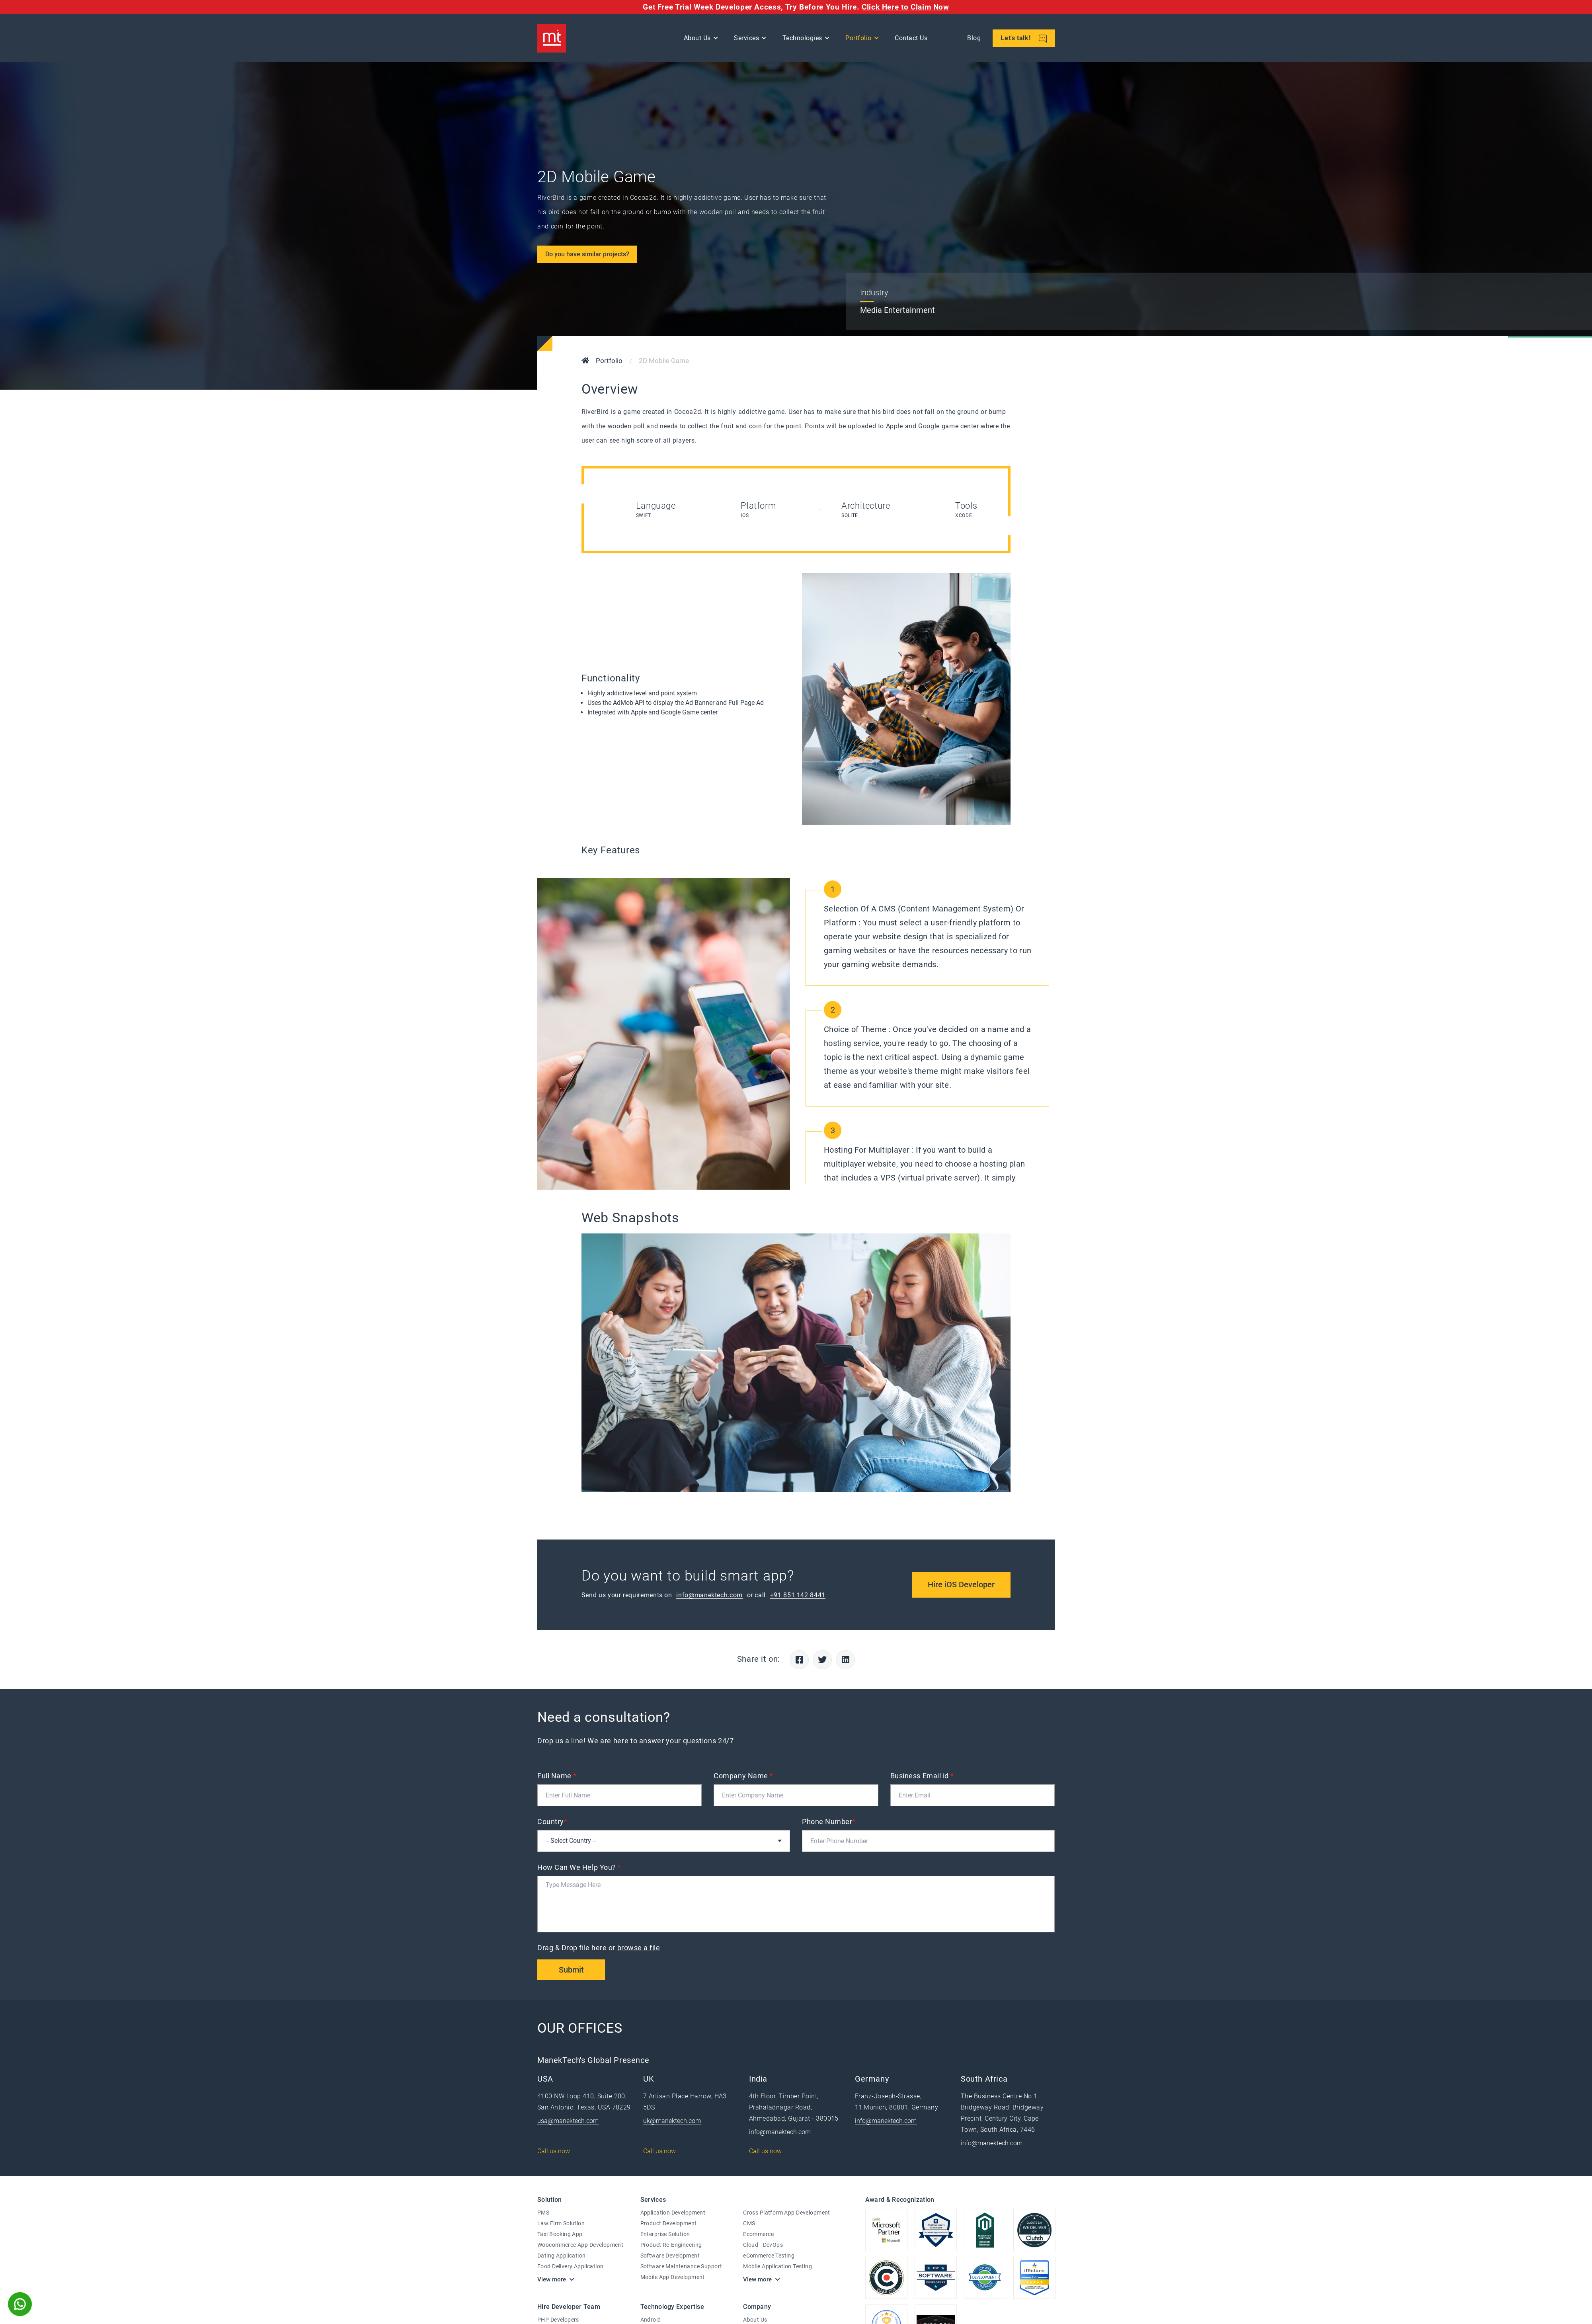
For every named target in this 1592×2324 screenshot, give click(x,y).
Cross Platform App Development (786, 2212)
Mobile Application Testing (777, 2266)
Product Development (668, 2223)
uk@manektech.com (672, 2121)
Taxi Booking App (560, 2234)
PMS (543, 2212)
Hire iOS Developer (961, 1584)
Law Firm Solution (561, 2223)
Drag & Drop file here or (599, 1947)
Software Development (670, 2255)
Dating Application (561, 2255)
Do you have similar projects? (587, 254)
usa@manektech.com (568, 2121)
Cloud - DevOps (763, 2245)
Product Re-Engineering (671, 2245)
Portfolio (858, 38)
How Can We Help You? (579, 1867)
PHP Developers (558, 2319)
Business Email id (922, 1776)
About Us (697, 38)
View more (551, 2279)
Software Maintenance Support (681, 2266)
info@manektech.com (709, 1595)
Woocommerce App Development (580, 2245)
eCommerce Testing (768, 2255)
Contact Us (911, 38)
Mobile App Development (672, 2277)
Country (552, 1821)
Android (650, 2319)
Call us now (553, 2151)
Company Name (743, 1776)
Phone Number (829, 1821)
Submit (571, 1970)
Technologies (802, 38)
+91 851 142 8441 (797, 1595)
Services (746, 38)
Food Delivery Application (570, 2266)
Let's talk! (1024, 38)
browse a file (638, 1947)
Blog (974, 38)
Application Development (673, 2212)
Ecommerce (758, 2234)
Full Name (557, 1776)
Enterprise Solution (665, 2234)
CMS (749, 2223)
